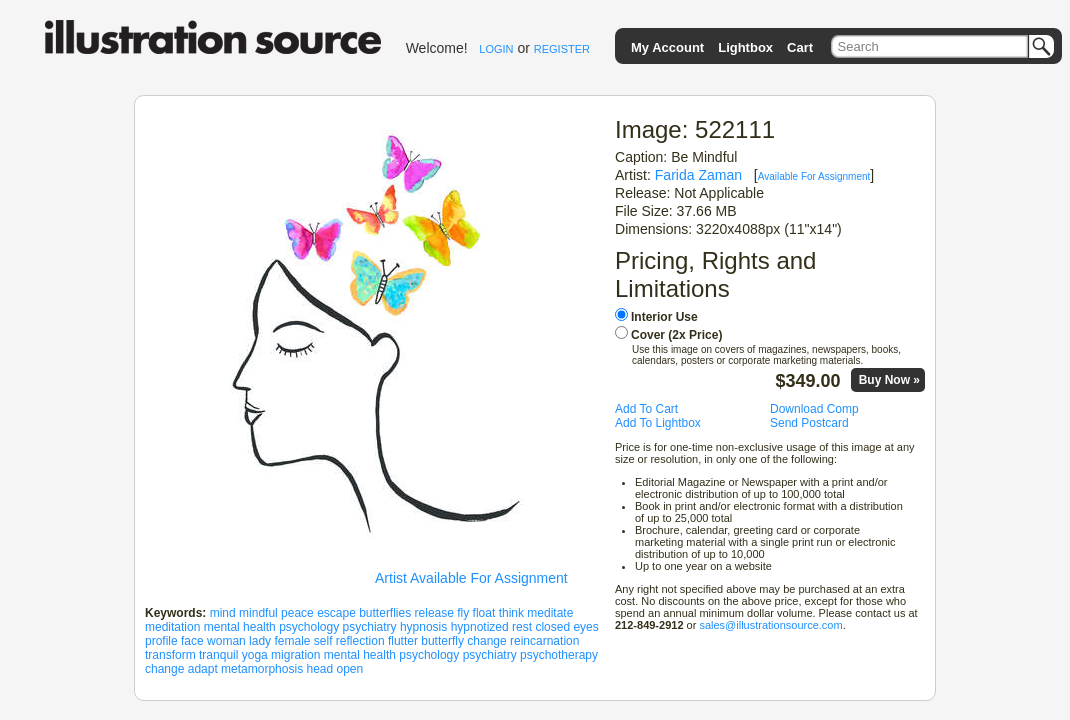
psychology (309, 627)
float (484, 613)
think (511, 613)
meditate (550, 613)
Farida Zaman (698, 175)
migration (295, 655)
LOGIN (496, 49)
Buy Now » (889, 380)
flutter (403, 641)
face (192, 641)
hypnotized (480, 627)
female (292, 641)
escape (336, 613)
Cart (800, 47)
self (323, 641)
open (350, 669)
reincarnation (544, 641)
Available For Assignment (814, 176)
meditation (172, 627)
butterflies (385, 613)
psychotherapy (559, 655)
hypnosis (423, 627)
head (319, 669)
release (434, 613)
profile (161, 641)
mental (222, 627)
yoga (255, 655)
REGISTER (562, 49)
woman (226, 641)
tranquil (218, 655)
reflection (360, 641)
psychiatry (370, 627)
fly (463, 613)
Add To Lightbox (658, 423)
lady (260, 641)
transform (170, 655)
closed (552, 627)
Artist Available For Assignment (471, 578)
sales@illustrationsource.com (770, 625)
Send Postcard (809, 423)
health (259, 627)
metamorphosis (262, 669)
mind (223, 613)
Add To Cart (646, 409)
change (486, 641)
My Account (667, 47)
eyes (585, 627)
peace (297, 613)
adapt (203, 669)
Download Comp (814, 409)
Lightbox (745, 47)
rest (522, 627)
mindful (258, 613)
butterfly (442, 641)
